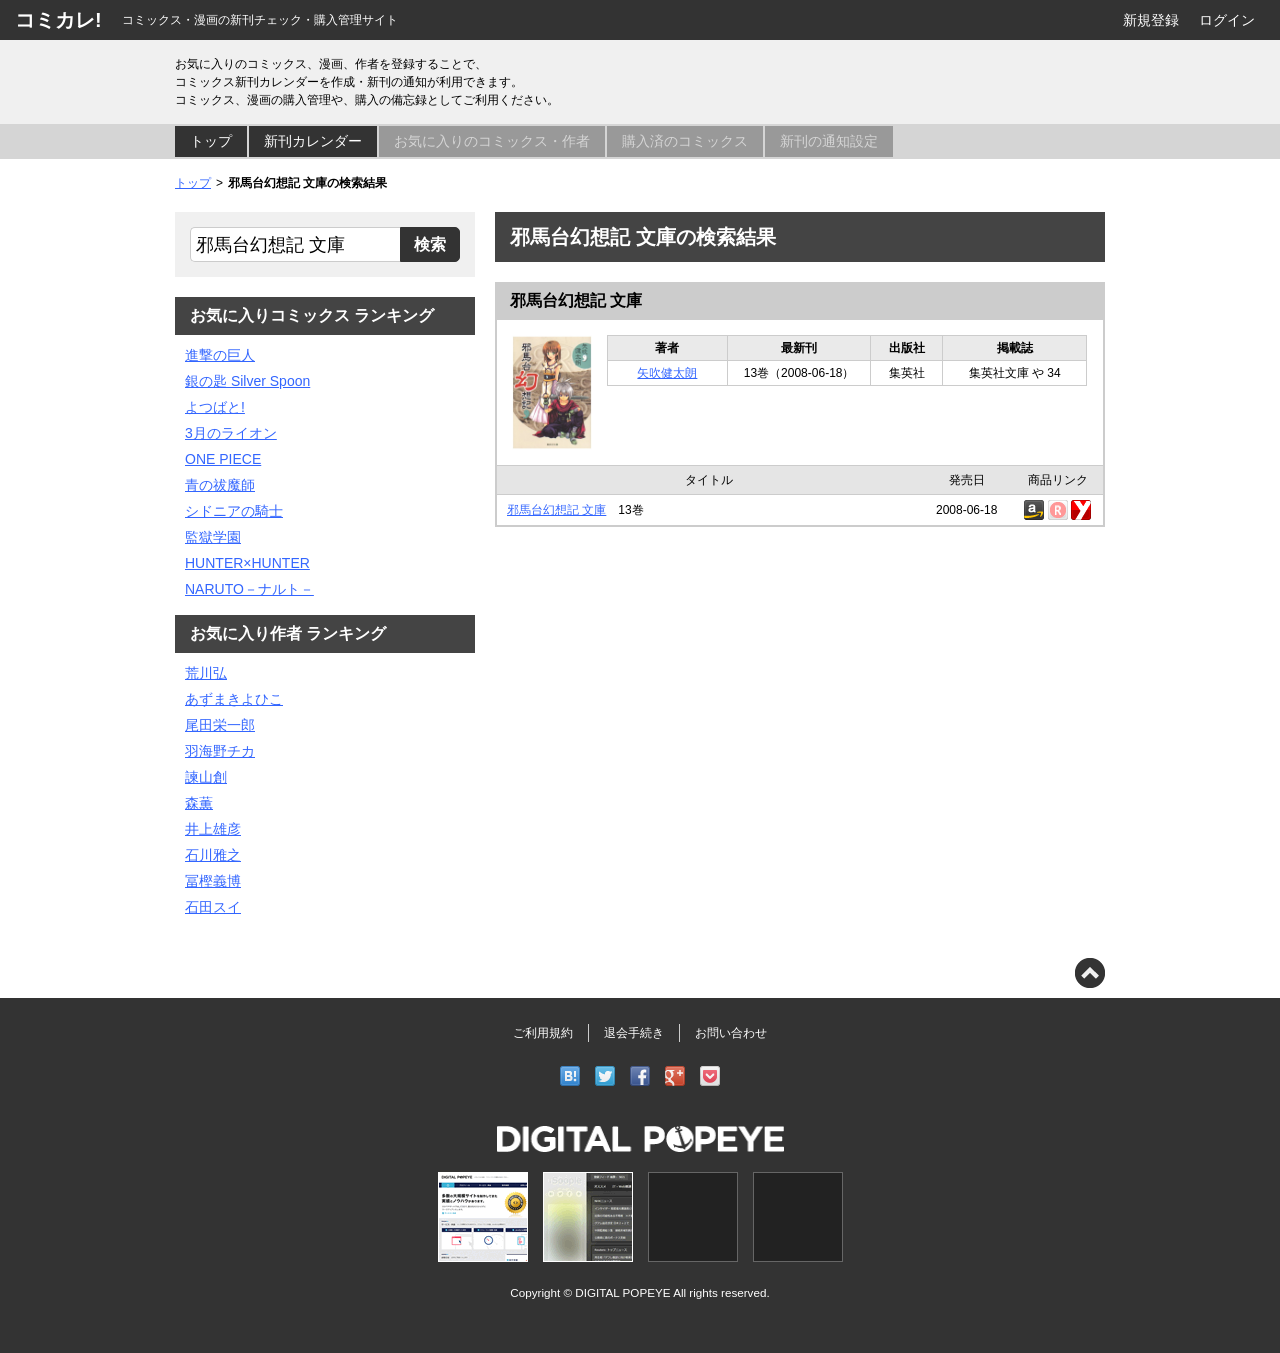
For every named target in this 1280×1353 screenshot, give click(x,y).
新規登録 (1151, 20)
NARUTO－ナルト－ (249, 589)
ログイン (1227, 20)
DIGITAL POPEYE (622, 1292)
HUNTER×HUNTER (247, 563)
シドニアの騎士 (234, 511)
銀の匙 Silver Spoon (247, 381)
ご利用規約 (543, 1033)
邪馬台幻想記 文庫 (576, 300)
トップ (211, 141)
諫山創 (206, 777)
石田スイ (213, 907)
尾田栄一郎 (220, 725)
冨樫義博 (213, 881)
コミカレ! (58, 20)
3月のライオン (231, 433)
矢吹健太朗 (667, 373)
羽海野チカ (220, 751)
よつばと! (215, 407)
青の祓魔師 (220, 485)
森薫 (199, 803)
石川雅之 (213, 855)
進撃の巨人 (220, 355)
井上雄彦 (213, 829)
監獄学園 (213, 537)
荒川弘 (206, 673)
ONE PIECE (223, 459)
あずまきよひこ (234, 699)
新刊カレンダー (313, 141)
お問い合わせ (731, 1033)
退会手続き (634, 1033)
